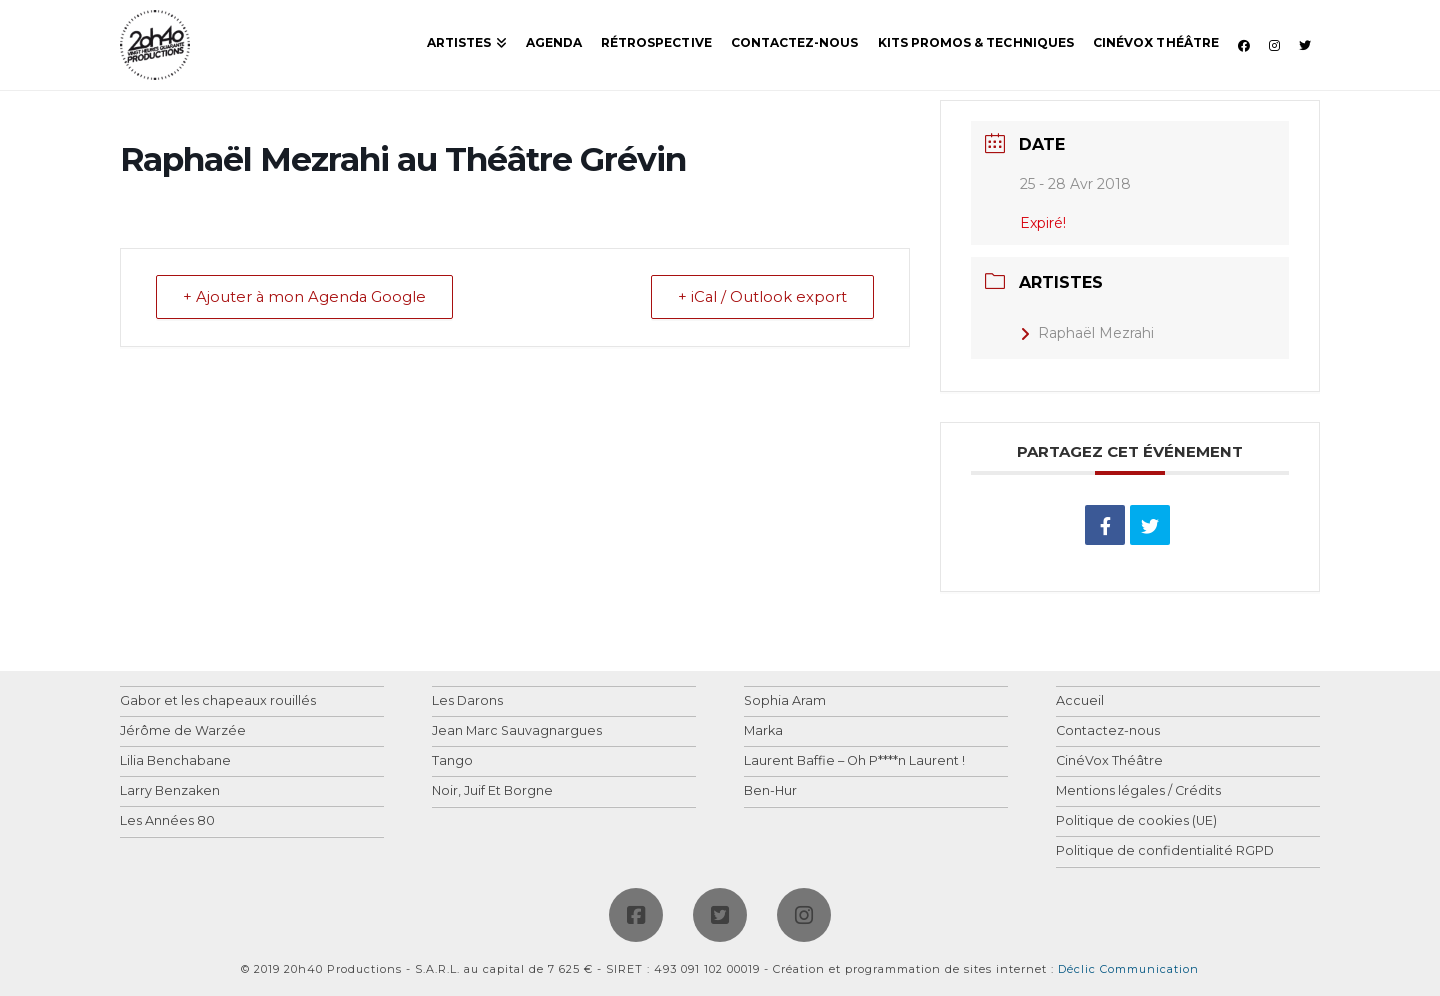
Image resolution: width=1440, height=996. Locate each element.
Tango (452, 761)
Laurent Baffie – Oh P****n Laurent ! (854, 761)
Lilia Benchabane (175, 761)
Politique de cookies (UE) (1136, 821)
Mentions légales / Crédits (1138, 791)
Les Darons (467, 701)
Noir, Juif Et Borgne (492, 791)
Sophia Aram (785, 701)
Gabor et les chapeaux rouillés (218, 701)
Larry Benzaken (170, 791)
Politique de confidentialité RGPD (1165, 851)
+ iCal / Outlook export (760, 297)
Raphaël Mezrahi (1087, 333)
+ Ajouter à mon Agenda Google (307, 297)
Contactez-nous (1108, 731)
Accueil (1080, 701)
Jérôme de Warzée (183, 731)
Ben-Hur (770, 791)
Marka (763, 731)
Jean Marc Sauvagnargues (517, 731)
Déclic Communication (1128, 969)
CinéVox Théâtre (1109, 761)
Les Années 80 (167, 821)
